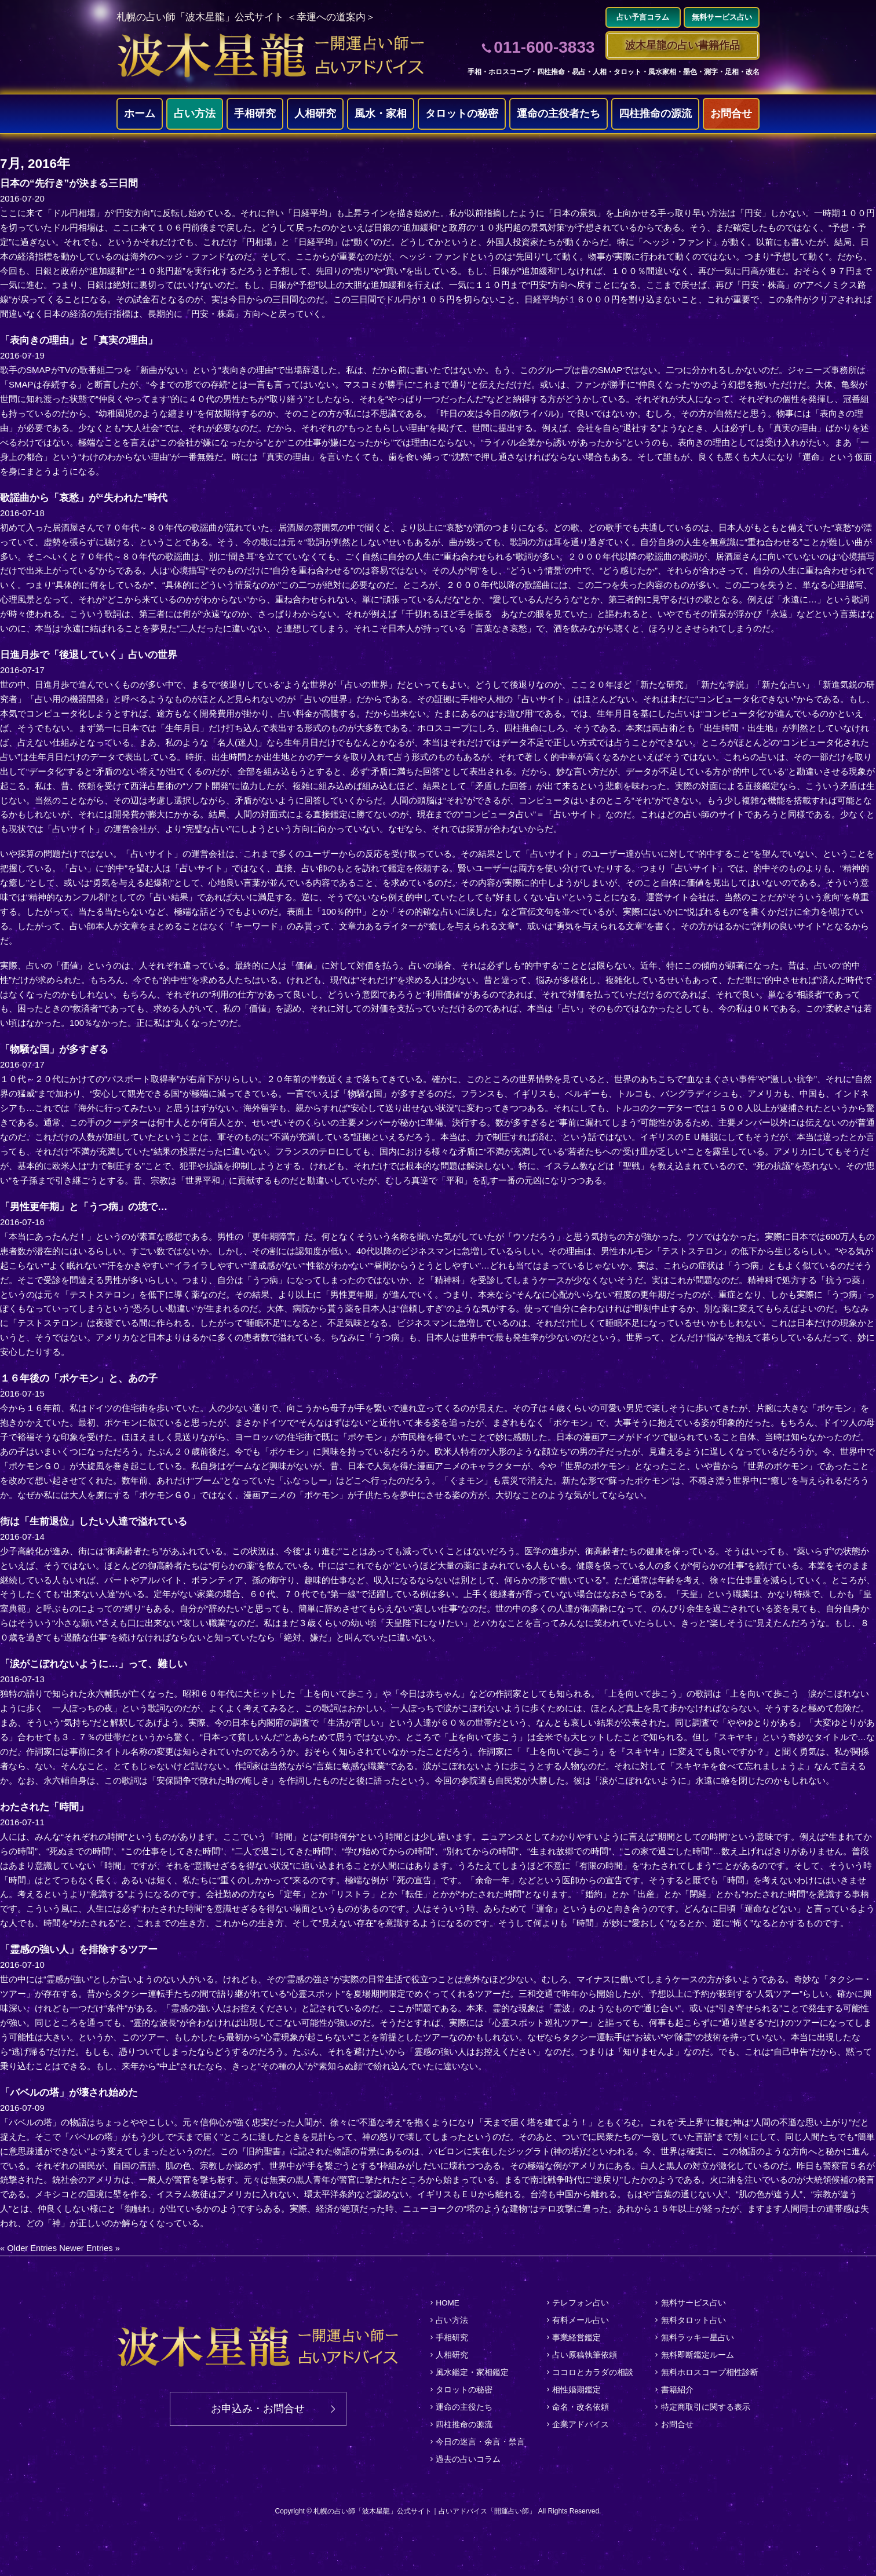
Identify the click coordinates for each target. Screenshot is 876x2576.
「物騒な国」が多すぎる (57, 1049)
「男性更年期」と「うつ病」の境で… (88, 1207)
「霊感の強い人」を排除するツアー (83, 1950)
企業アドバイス (580, 2420)
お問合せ (731, 114)
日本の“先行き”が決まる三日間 (73, 183)
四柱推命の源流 (655, 114)
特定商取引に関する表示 (705, 2403)
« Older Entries (29, 2248)
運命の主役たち (463, 2403)
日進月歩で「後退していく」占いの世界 (94, 655)
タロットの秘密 (461, 114)
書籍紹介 (676, 2386)
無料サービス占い (692, 2303)
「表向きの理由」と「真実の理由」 (83, 340)
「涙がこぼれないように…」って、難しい (99, 1664)
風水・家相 (381, 114)
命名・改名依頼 (580, 2403)
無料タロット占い (692, 2320)
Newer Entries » (91, 2248)
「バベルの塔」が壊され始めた (73, 2093)
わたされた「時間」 (47, 1807)
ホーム (139, 114)
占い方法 (195, 114)
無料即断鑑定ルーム (696, 2353)
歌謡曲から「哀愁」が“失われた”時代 (88, 498)
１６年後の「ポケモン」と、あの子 (83, 1378)
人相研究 (315, 114)
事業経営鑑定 (576, 2336)
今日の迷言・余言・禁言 (479, 2437)
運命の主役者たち (558, 114)
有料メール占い (580, 2320)
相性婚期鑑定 (576, 2386)
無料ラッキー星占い (696, 2336)
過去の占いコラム (467, 2453)
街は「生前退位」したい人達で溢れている (99, 1522)
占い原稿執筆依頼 (584, 2353)
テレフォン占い (580, 2303)
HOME (447, 2303)
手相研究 (255, 114)
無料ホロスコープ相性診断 (709, 2369)
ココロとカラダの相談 (592, 2369)
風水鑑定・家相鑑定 (471, 2369)
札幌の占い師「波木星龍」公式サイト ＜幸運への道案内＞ (253, 17)
